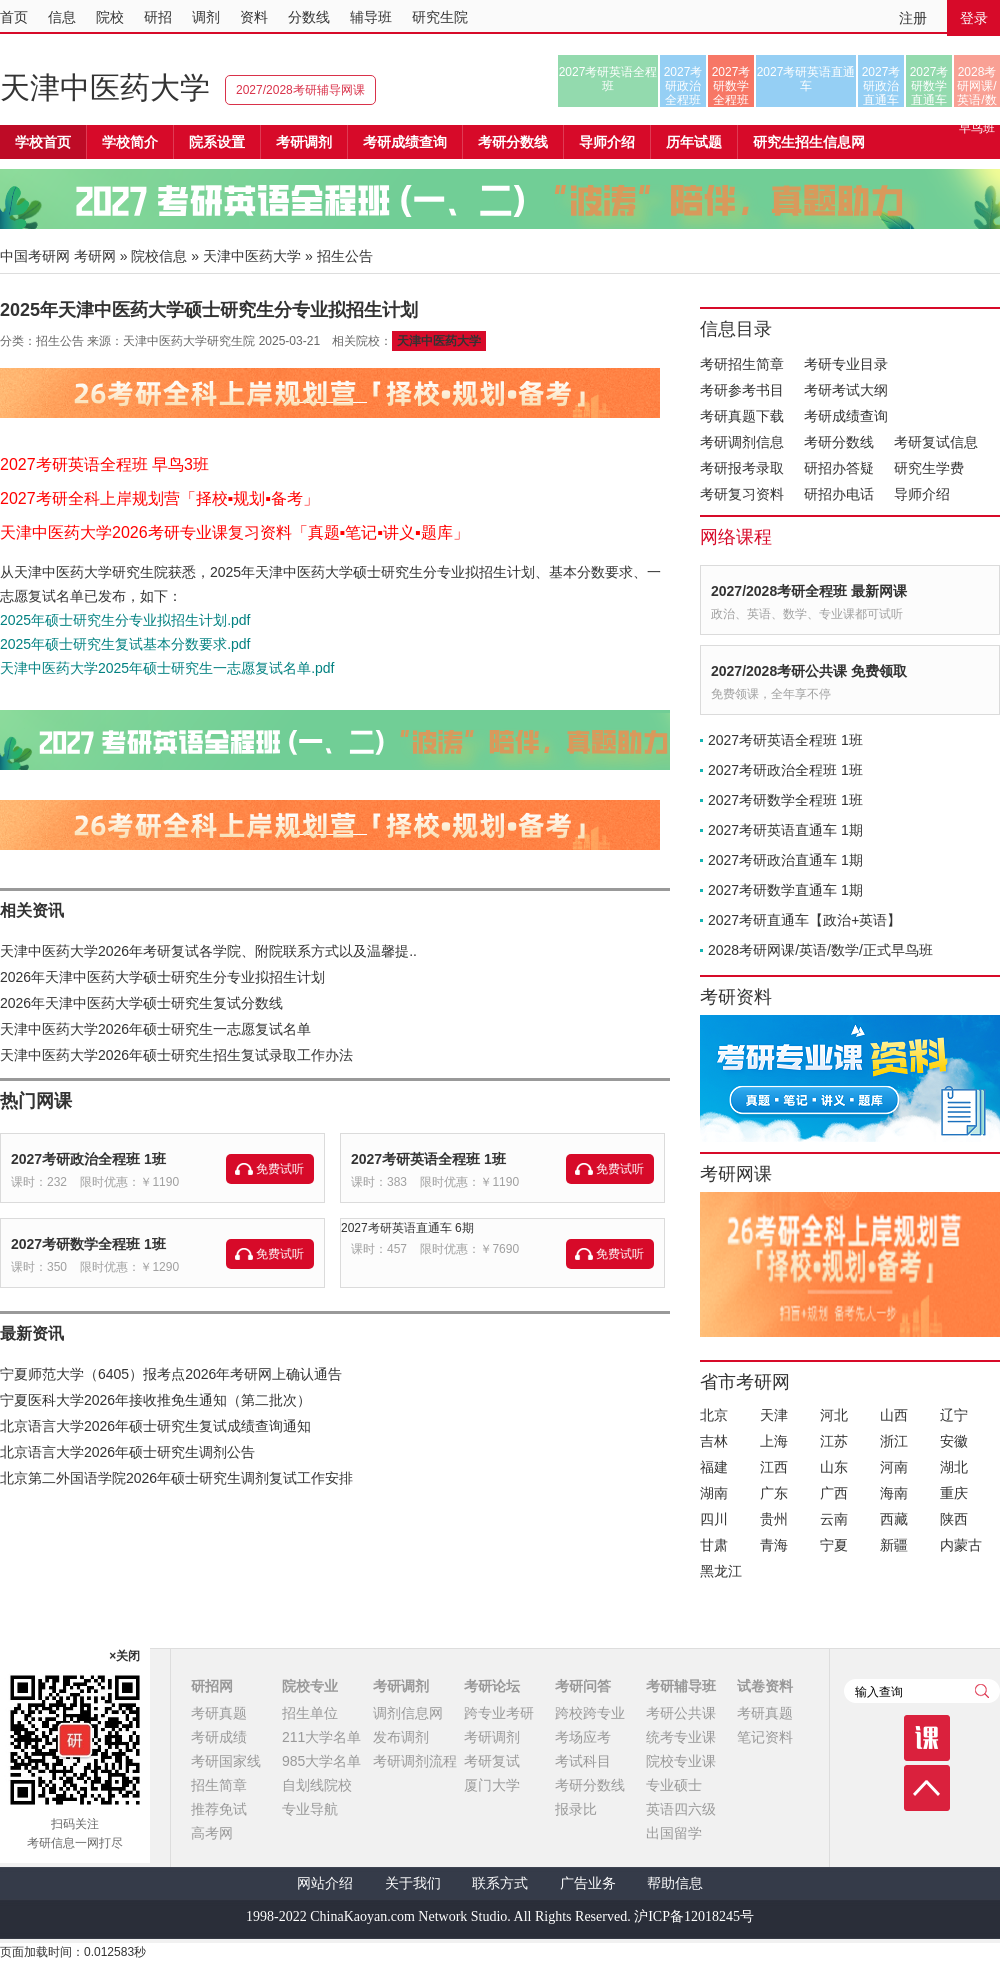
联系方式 (500, 1883)
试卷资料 (765, 1686)
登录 (974, 18)
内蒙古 (961, 1545)
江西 (774, 1467)
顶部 (927, 1788)
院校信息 (159, 256)
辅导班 (371, 17)
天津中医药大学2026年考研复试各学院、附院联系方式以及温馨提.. (208, 951)
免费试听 (280, 1169)
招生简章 (219, 1785)
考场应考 (583, 1737)
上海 (774, 1441)
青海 (774, 1545)
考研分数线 (839, 442)
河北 (834, 1415)
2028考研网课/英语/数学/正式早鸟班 (976, 86)
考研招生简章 (742, 364)
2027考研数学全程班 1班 (88, 1244)
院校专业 (310, 1686)
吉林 (714, 1441)
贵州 (774, 1519)
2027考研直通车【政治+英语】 (804, 920)
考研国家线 (226, 1761)
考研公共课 (681, 1713)
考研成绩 (219, 1737)
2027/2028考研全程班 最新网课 (809, 591)
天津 (774, 1415)
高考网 (212, 1833)
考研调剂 (304, 142)
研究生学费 (929, 468)
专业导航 (310, 1809)
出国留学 (674, 1833)
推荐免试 (219, 1809)
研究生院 (440, 17)
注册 (913, 18)
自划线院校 (317, 1785)
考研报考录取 (742, 468)
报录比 (576, 1809)
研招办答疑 (839, 468)
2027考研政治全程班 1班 (88, 1159)
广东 (774, 1493)
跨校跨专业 (590, 1713)
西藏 (894, 1519)
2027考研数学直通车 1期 (785, 890)
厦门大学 (492, 1785)
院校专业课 (681, 1761)
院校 (110, 17)
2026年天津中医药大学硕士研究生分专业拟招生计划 (162, 977)
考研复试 (492, 1761)
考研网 (95, 256)
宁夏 (834, 1545)
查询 (982, 1691)
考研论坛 (492, 1686)
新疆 (894, 1545)
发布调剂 (401, 1737)
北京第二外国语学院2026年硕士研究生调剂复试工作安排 (176, 1478)
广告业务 (588, 1883)
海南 (894, 1493)
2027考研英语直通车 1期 (785, 830)
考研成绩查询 (846, 416)
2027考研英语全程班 (608, 79)
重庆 (954, 1493)
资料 (254, 17)
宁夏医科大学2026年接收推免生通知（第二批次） (155, 1400)
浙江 (894, 1441)
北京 (714, 1415)
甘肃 (714, 1545)
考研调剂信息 (742, 442)
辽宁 (954, 1415)
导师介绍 (607, 142)
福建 (714, 1467)
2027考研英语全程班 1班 (428, 1159)
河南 (894, 1467)
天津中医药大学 (105, 87)
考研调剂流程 (415, 1761)
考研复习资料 (742, 494)
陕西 (954, 1519)
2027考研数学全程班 (731, 86)
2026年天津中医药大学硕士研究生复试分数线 (141, 1003)
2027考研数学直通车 (929, 86)
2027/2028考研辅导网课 (300, 90)
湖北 (954, 1467)
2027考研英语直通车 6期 (407, 1228)
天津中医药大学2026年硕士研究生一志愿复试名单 (155, 1029)
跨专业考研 (499, 1713)
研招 (158, 17)
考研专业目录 (846, 364)
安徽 (954, 1441)
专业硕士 (674, 1785)
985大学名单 (321, 1761)
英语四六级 (681, 1809)
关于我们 (413, 1883)
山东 (834, 1467)
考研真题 (219, 1713)
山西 (894, 1415)
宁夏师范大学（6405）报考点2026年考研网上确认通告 (171, 1374)
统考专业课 (681, 1737)
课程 (927, 1738)
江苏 (834, 1441)
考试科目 (583, 1761)
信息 (62, 17)
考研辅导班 (681, 1686)
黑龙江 (721, 1571)
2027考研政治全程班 (683, 86)
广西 (834, 1493)
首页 (14, 17)
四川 (714, 1519)
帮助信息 (675, 1883)
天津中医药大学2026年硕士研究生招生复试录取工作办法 (176, 1055)
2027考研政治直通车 (881, 86)
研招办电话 (839, 494)
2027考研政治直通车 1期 (785, 860)
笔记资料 (765, 1737)
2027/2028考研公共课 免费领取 (809, 671)
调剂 (206, 17)
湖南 (714, 1493)
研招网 (212, 1686)
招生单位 (310, 1713)
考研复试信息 (936, 442)
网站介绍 (325, 1883)
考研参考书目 (742, 390)
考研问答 (583, 1686)
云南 (834, 1519)
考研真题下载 (742, 416)
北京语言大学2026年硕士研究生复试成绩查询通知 (155, 1426)
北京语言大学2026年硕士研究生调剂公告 (127, 1452)
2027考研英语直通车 (806, 79)
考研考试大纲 (846, 390)
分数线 (309, 17)
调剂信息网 (408, 1713)
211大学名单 (321, 1737)
